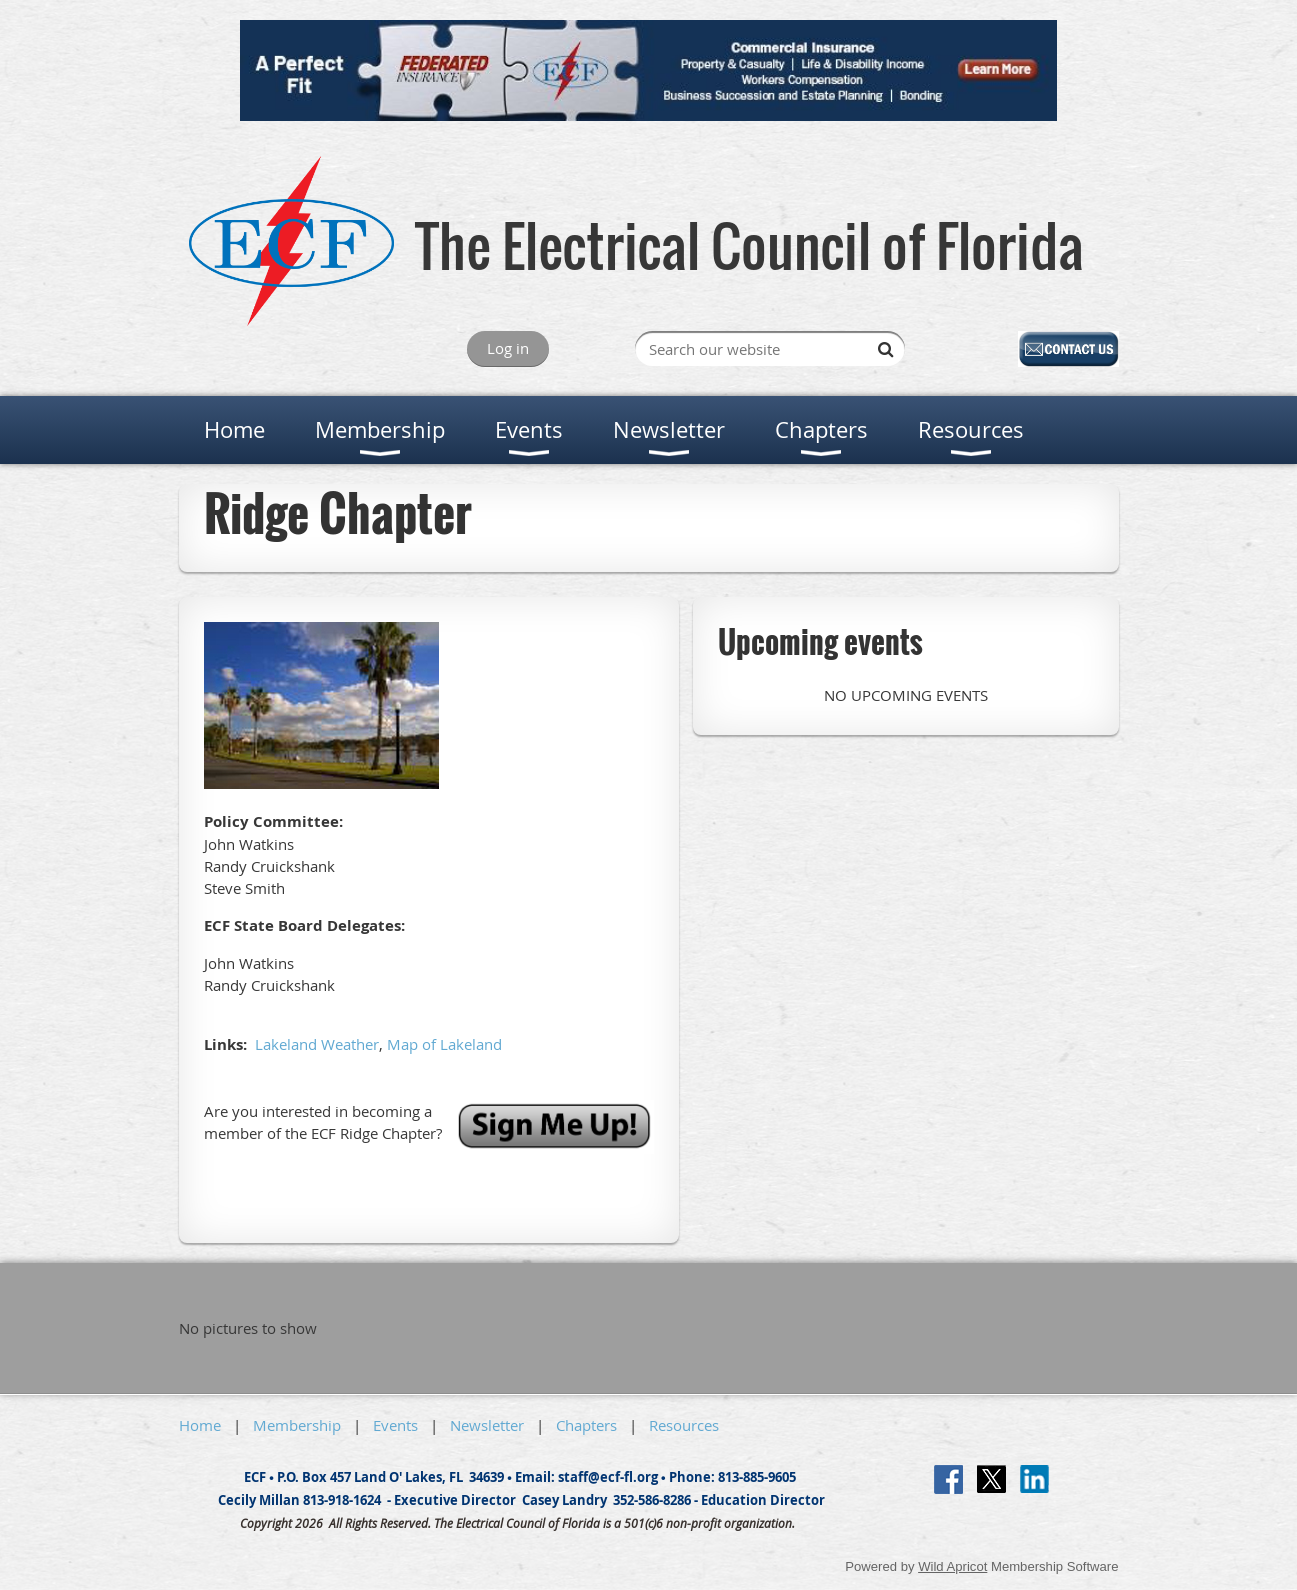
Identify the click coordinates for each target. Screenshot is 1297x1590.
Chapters (586, 1425)
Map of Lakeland (444, 1044)
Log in (508, 348)
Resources (684, 1425)
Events (395, 1425)
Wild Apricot (952, 1566)
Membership (297, 1425)
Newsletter (487, 1425)
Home (200, 1425)
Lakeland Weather (317, 1044)
